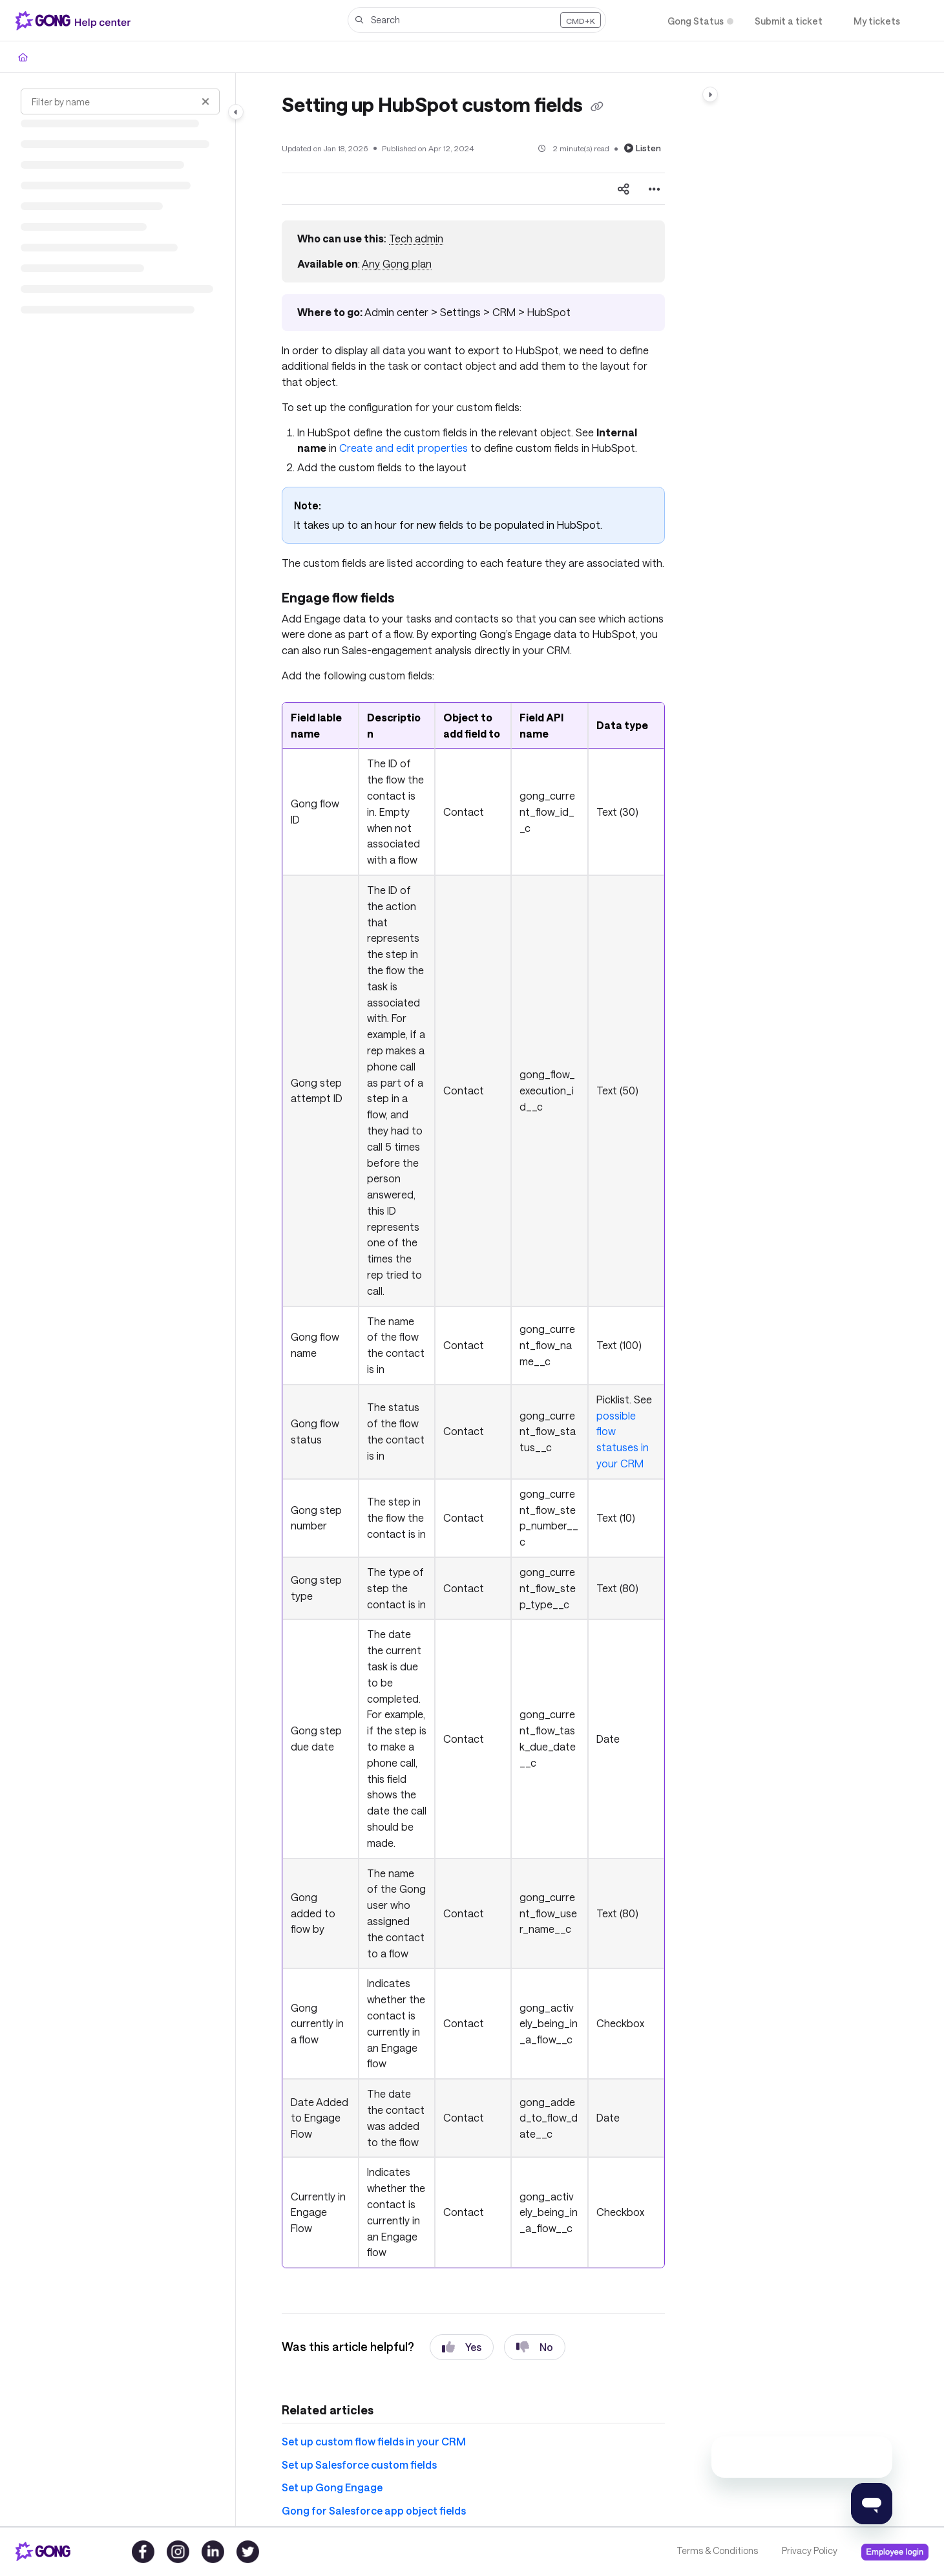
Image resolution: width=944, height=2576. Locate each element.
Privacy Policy (809, 2550)
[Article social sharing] (623, 188)
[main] (473, 1299)
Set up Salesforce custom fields (359, 2464)
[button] (477, 20)
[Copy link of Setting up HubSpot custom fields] (597, 106)
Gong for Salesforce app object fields (374, 2510)
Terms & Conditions (717, 2550)
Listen (642, 148)
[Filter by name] (120, 101)
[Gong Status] (695, 21)
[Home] (23, 56)
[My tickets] (877, 21)
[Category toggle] (236, 112)
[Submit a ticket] (789, 21)
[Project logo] (76, 20)
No (534, 2347)
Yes (461, 2347)
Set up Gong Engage (332, 2487)
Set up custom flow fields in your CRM (374, 2441)
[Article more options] (654, 188)
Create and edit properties (403, 448)
